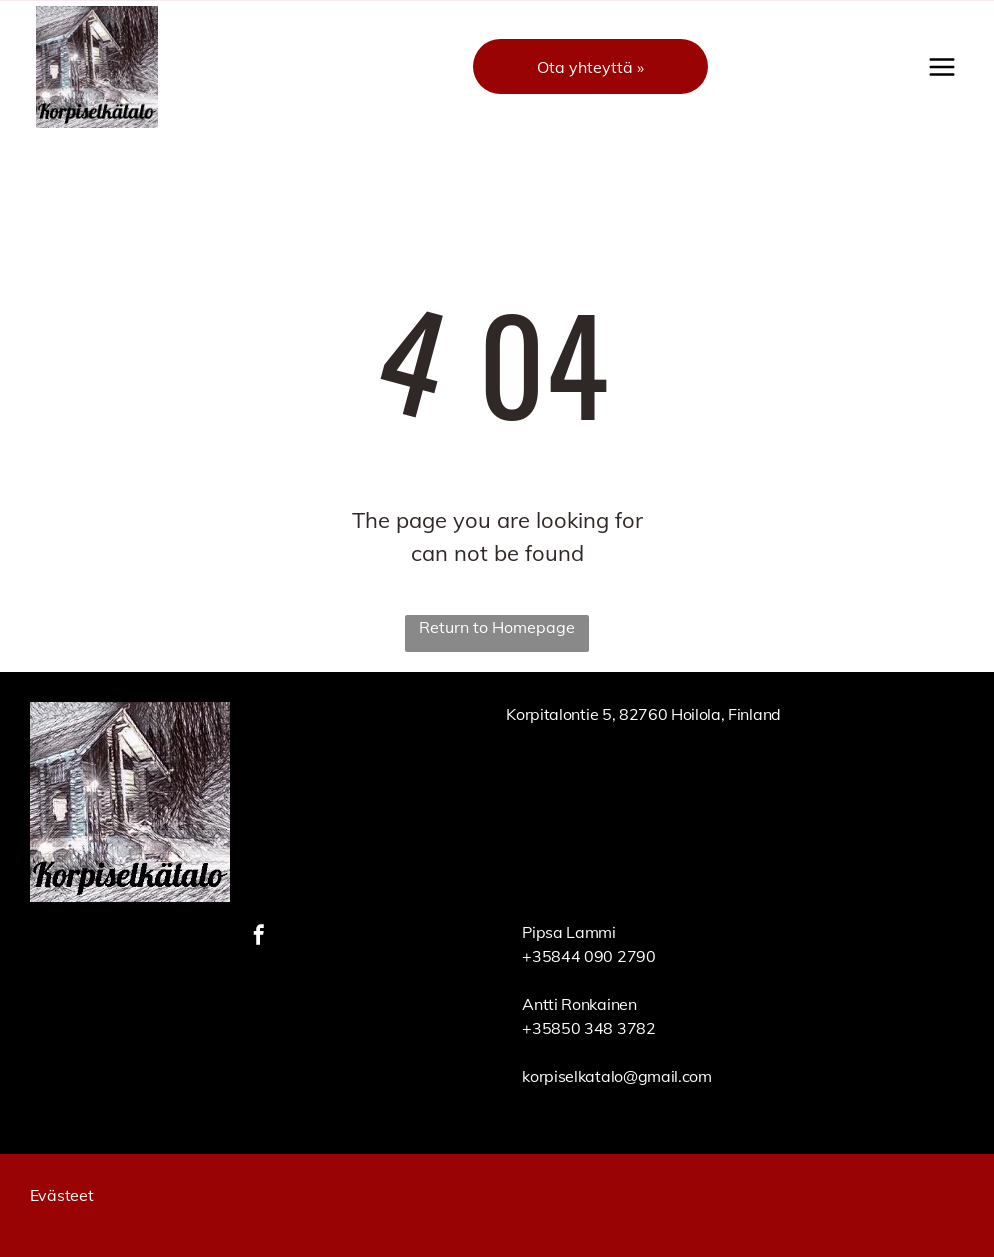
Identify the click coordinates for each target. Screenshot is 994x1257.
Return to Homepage (497, 627)
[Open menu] (942, 67)
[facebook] (259, 937)
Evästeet (61, 1195)
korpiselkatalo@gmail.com (616, 1076)
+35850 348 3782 (588, 1028)
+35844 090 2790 (588, 956)
